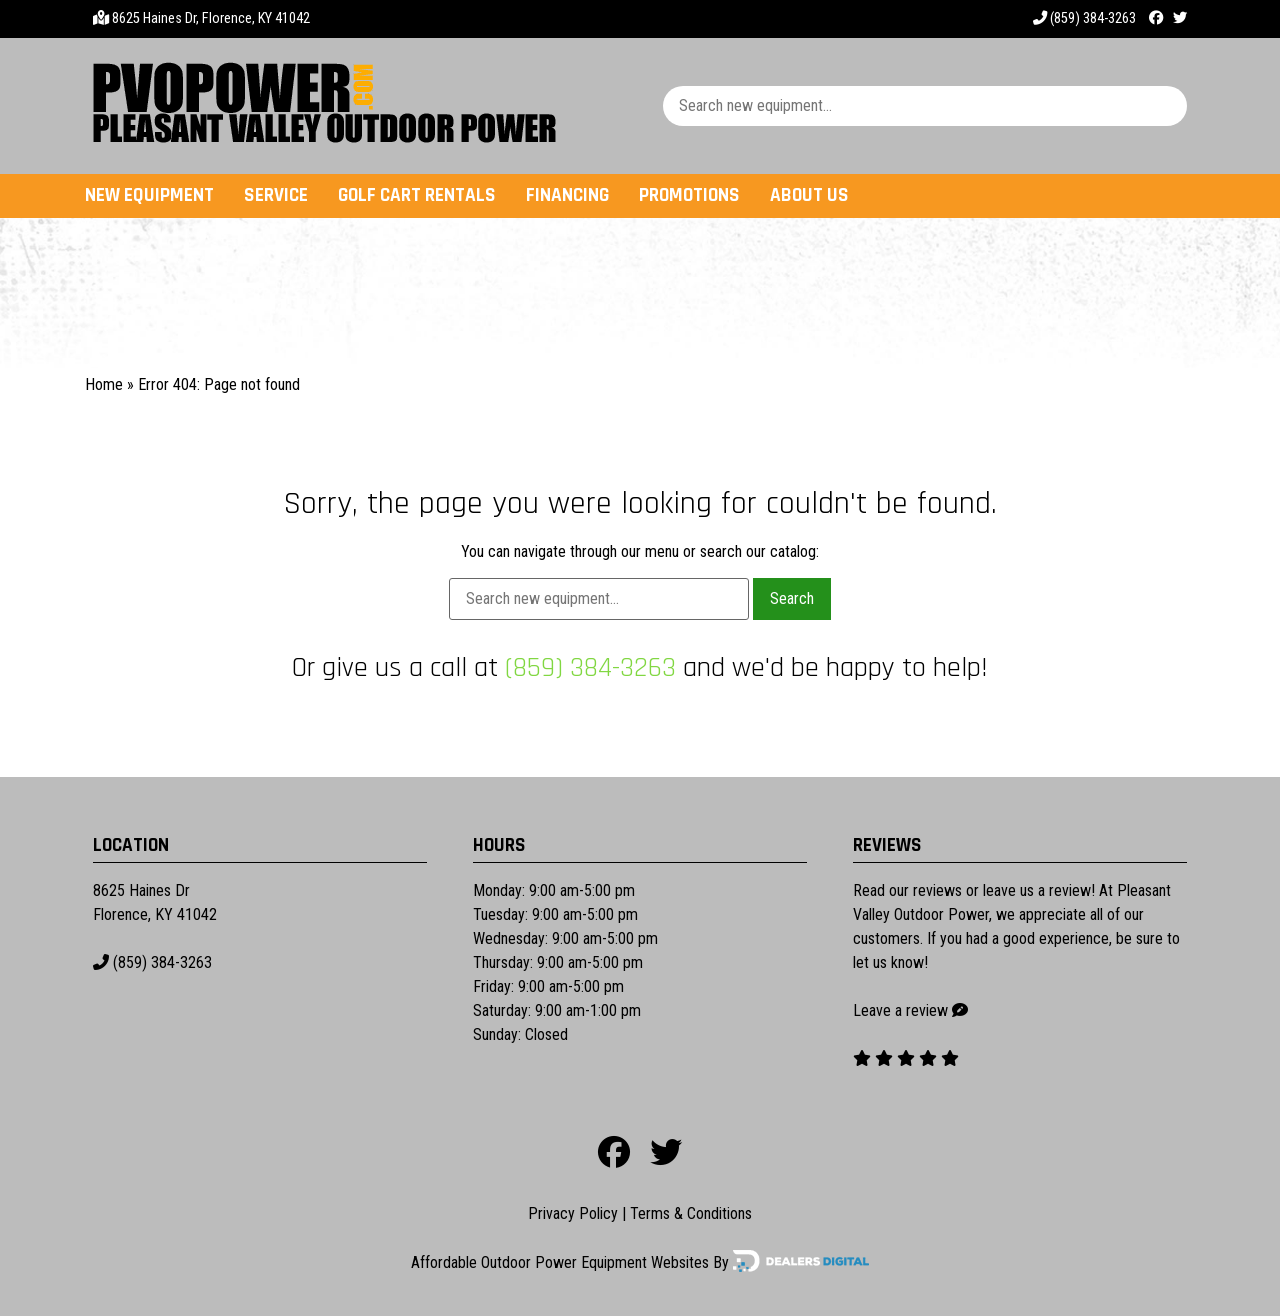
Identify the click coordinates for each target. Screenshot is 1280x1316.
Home (104, 384)
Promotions (689, 195)
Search (792, 598)
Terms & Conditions (691, 1213)
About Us (809, 195)
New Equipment (149, 195)
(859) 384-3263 (1084, 18)
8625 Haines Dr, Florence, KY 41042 (211, 18)
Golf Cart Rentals (417, 195)
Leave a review (900, 1010)
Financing (567, 195)
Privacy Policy (573, 1213)
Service (276, 195)
